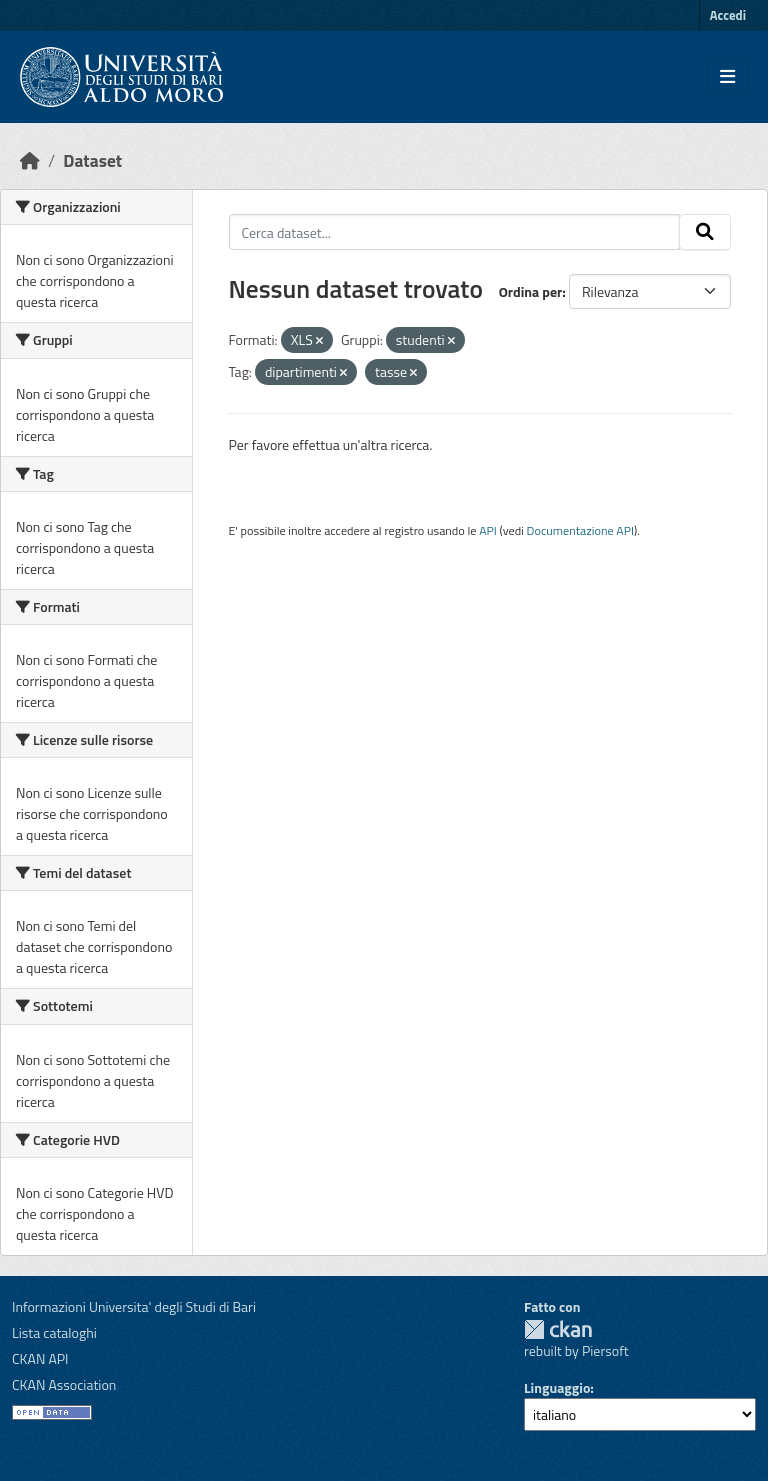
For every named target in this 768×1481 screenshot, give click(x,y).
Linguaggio (557, 1387)
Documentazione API (580, 530)
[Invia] (705, 232)
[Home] (30, 160)
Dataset (92, 160)
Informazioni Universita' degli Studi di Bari (134, 1306)
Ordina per (531, 291)
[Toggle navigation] (727, 77)
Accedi (728, 15)
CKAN (558, 1329)
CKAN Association (64, 1384)
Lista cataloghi (54, 1332)
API (488, 530)
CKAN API (40, 1358)
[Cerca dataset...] (455, 232)
